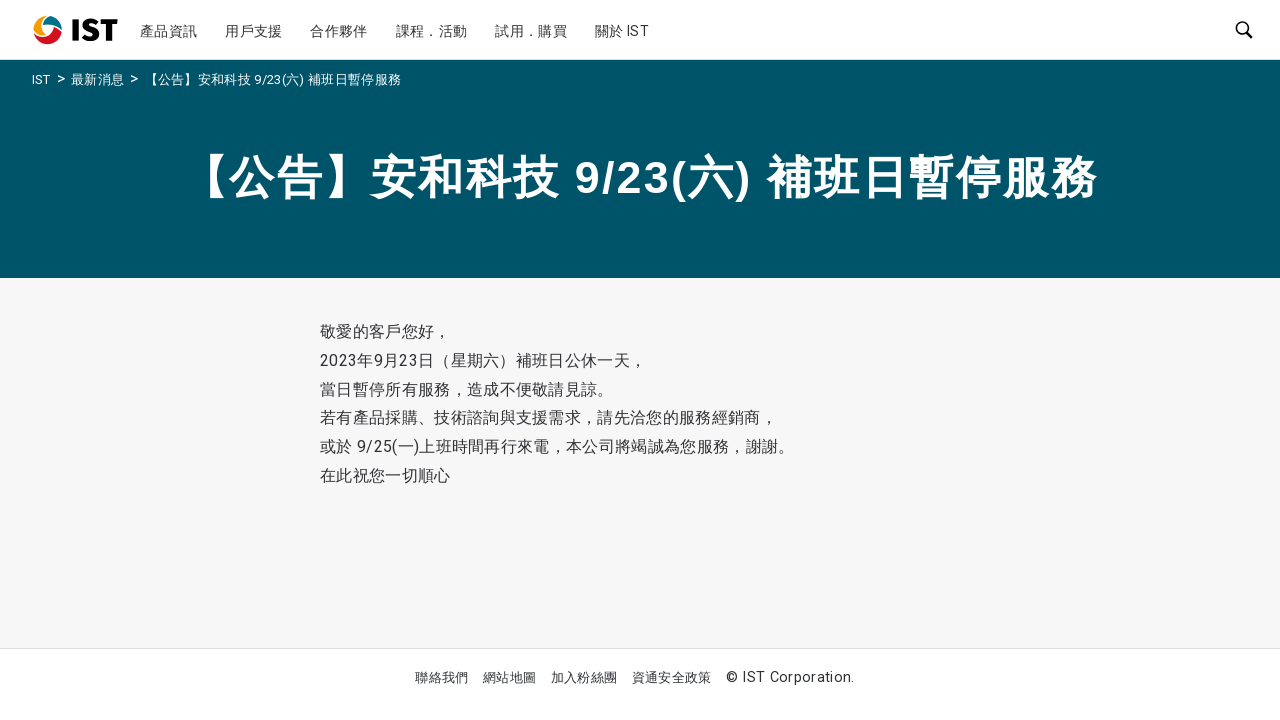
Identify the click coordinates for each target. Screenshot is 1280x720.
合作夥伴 (338, 31)
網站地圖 (509, 677)
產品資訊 (168, 31)
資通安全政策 (672, 677)
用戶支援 (253, 31)
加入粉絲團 (584, 677)
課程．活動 (432, 31)
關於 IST (622, 31)
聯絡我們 (441, 677)
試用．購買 (531, 31)
